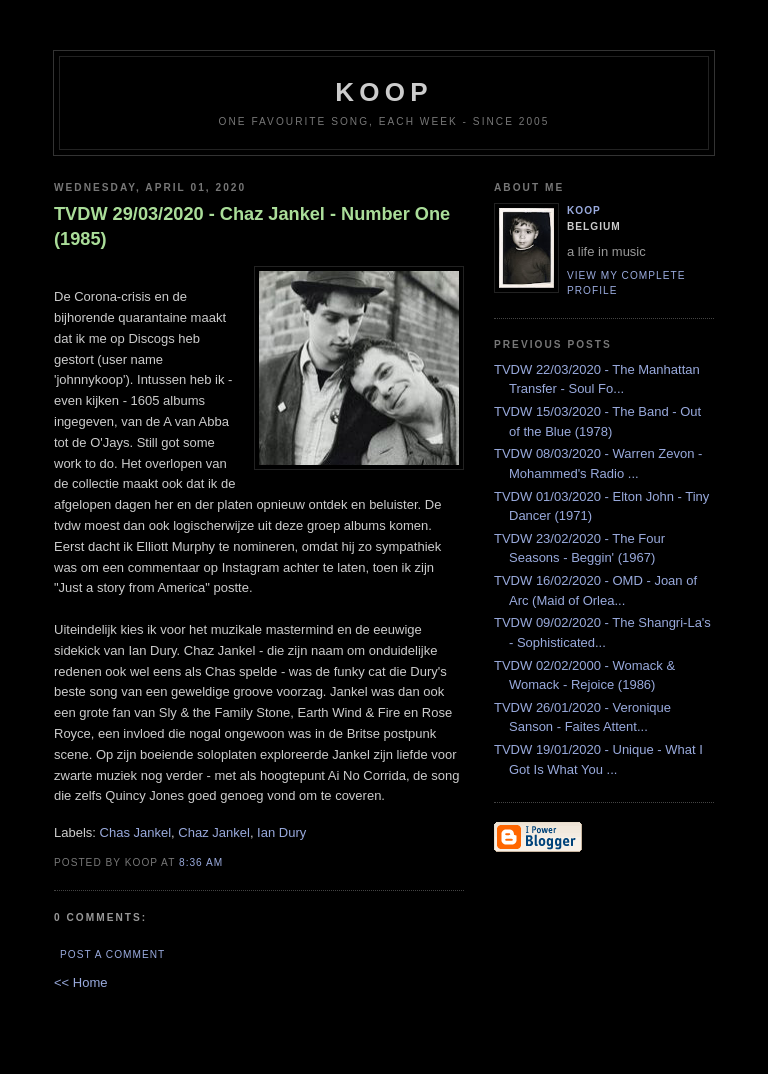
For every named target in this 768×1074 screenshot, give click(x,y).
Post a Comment (112, 954)
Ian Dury (281, 832)
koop (383, 92)
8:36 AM (201, 862)
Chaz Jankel (214, 832)
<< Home (80, 982)
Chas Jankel (136, 832)
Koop (584, 210)
